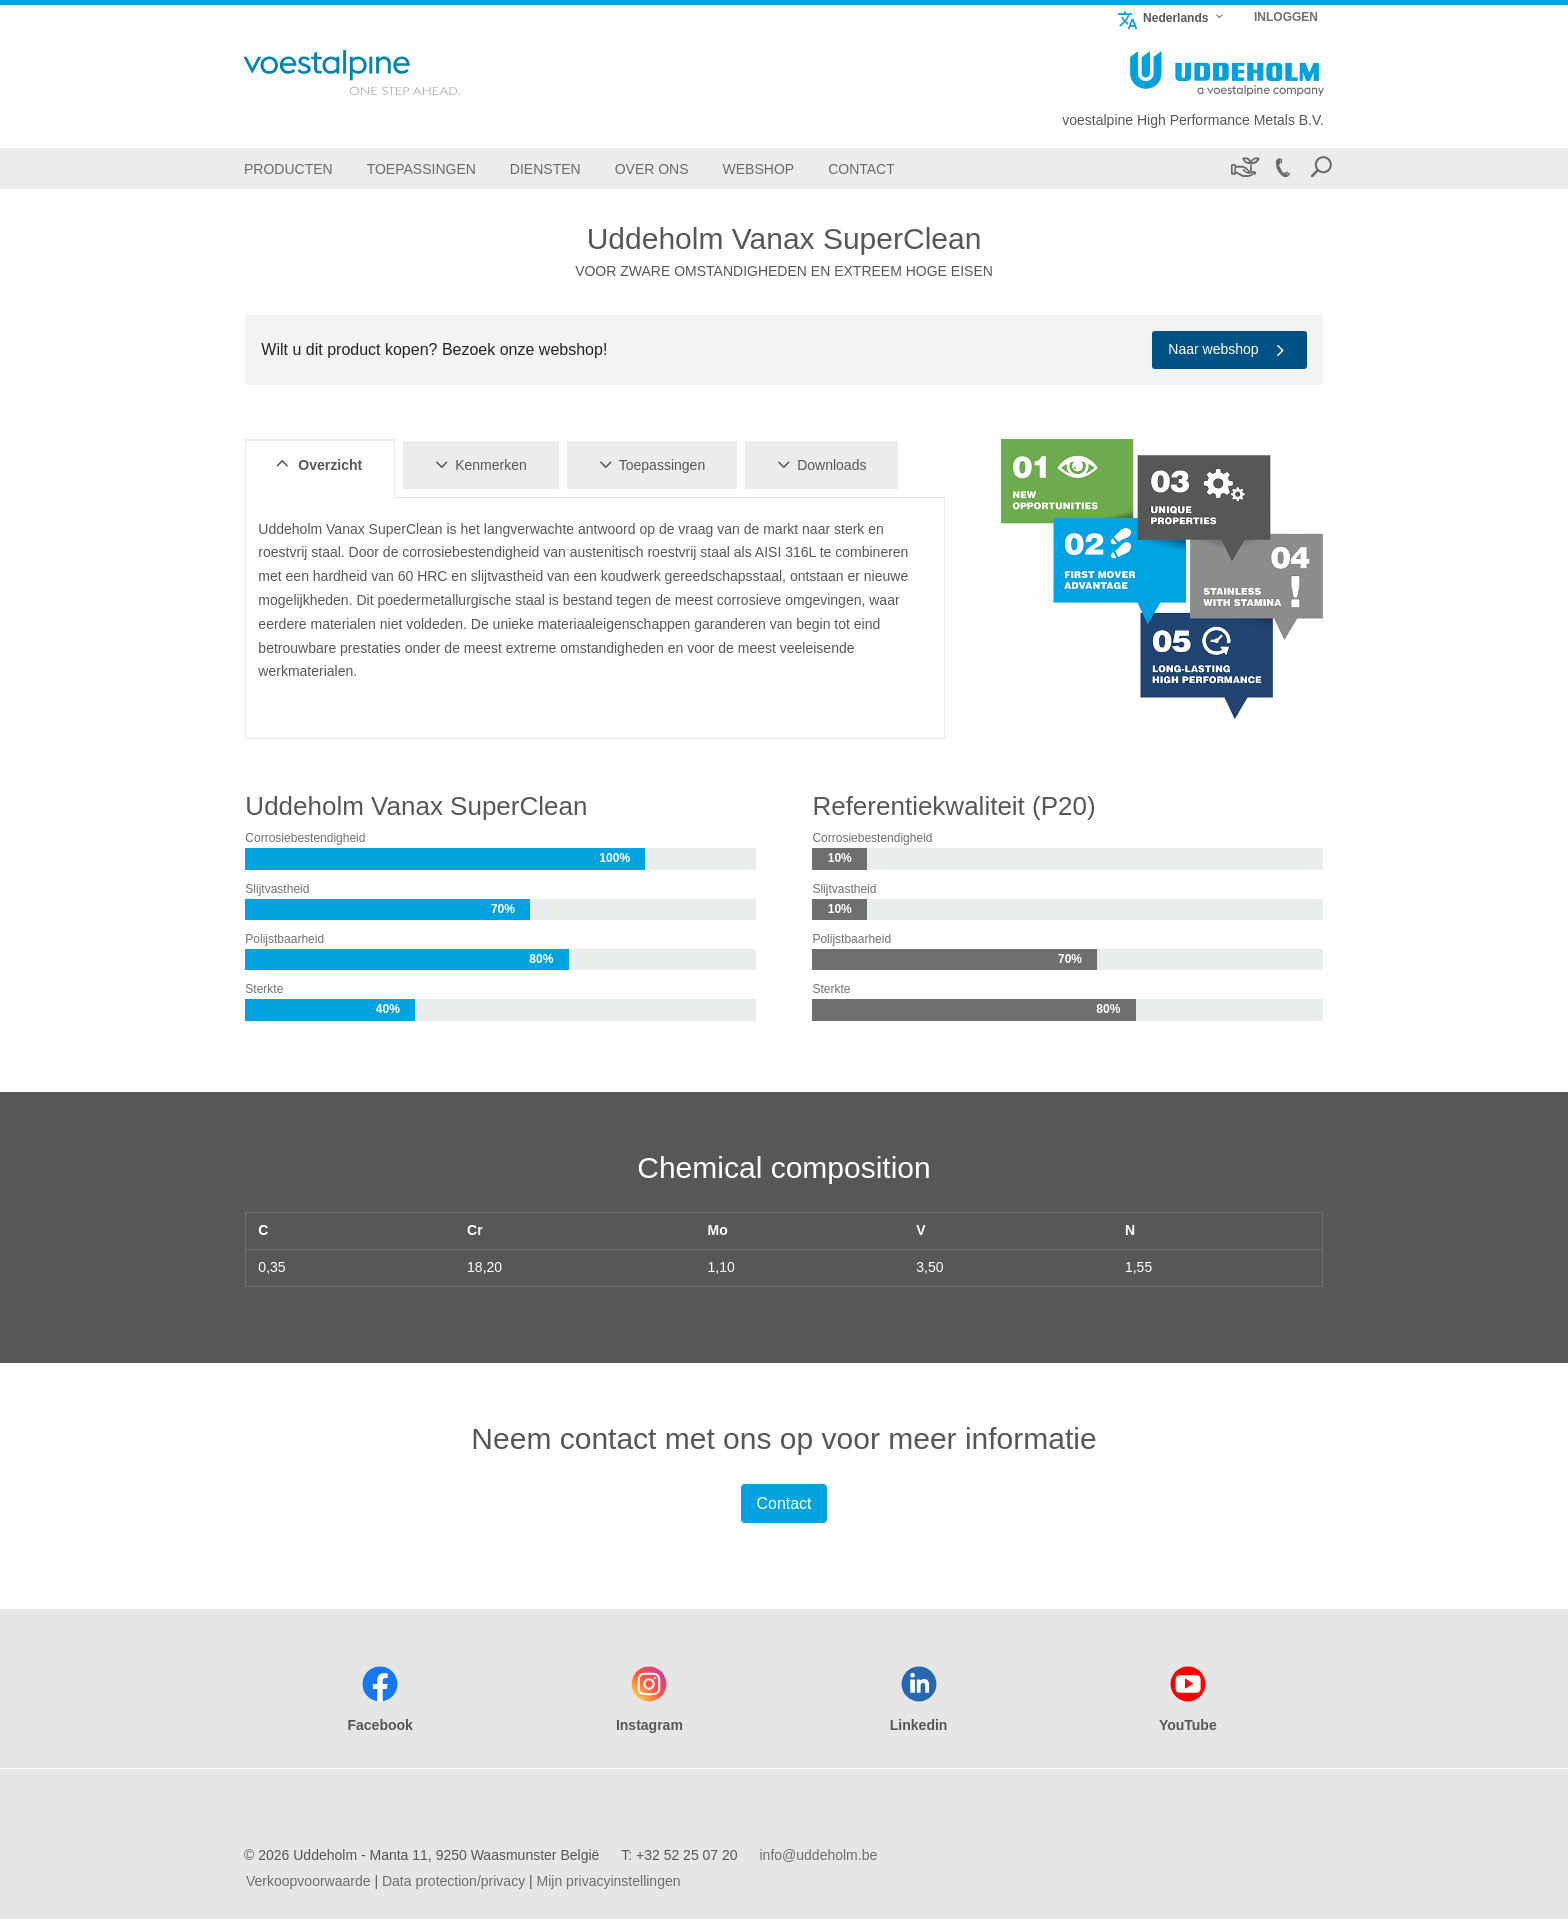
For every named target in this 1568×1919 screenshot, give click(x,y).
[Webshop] (759, 168)
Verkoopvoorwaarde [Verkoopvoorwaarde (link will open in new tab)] (308, 1881)
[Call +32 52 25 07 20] (1282, 168)
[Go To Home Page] (378, 72)
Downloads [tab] (818, 464)
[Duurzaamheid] (1243, 168)
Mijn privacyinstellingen (609, 1881)
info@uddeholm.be (818, 1855)
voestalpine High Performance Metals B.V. (1193, 120)
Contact (783, 1503)
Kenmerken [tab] (478, 464)
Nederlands (1162, 17)
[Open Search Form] (1321, 168)
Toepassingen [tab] (649, 464)
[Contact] (861, 168)
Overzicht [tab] (316, 464)
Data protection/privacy (453, 1881)
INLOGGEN (1286, 17)
